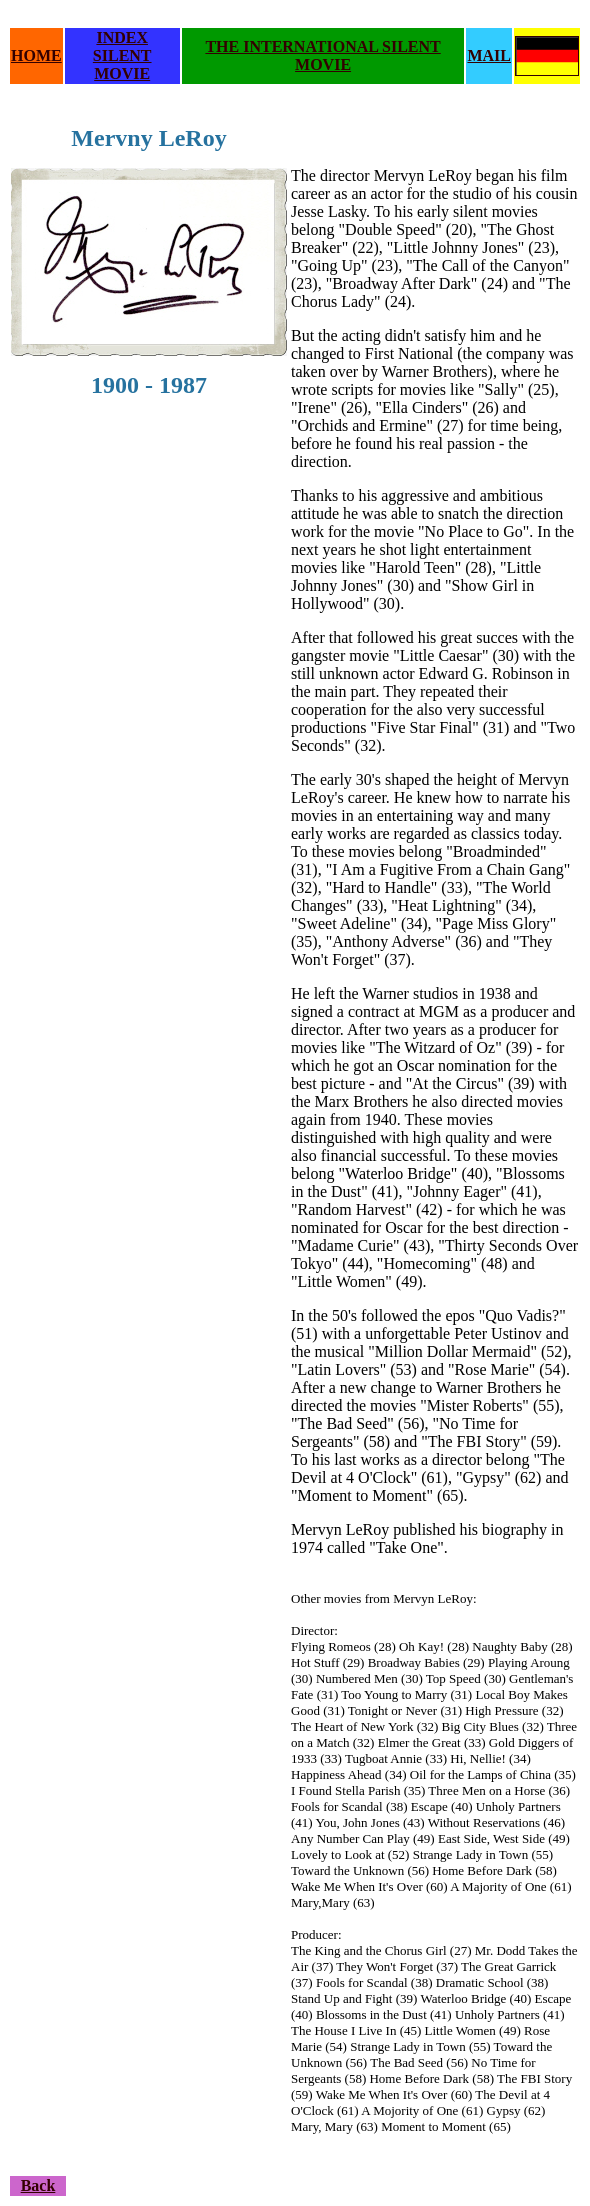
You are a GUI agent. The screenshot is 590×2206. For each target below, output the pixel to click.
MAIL (489, 55)
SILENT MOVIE (122, 64)
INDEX (122, 37)
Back (38, 2185)
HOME (36, 55)
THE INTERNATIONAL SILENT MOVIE (322, 55)
